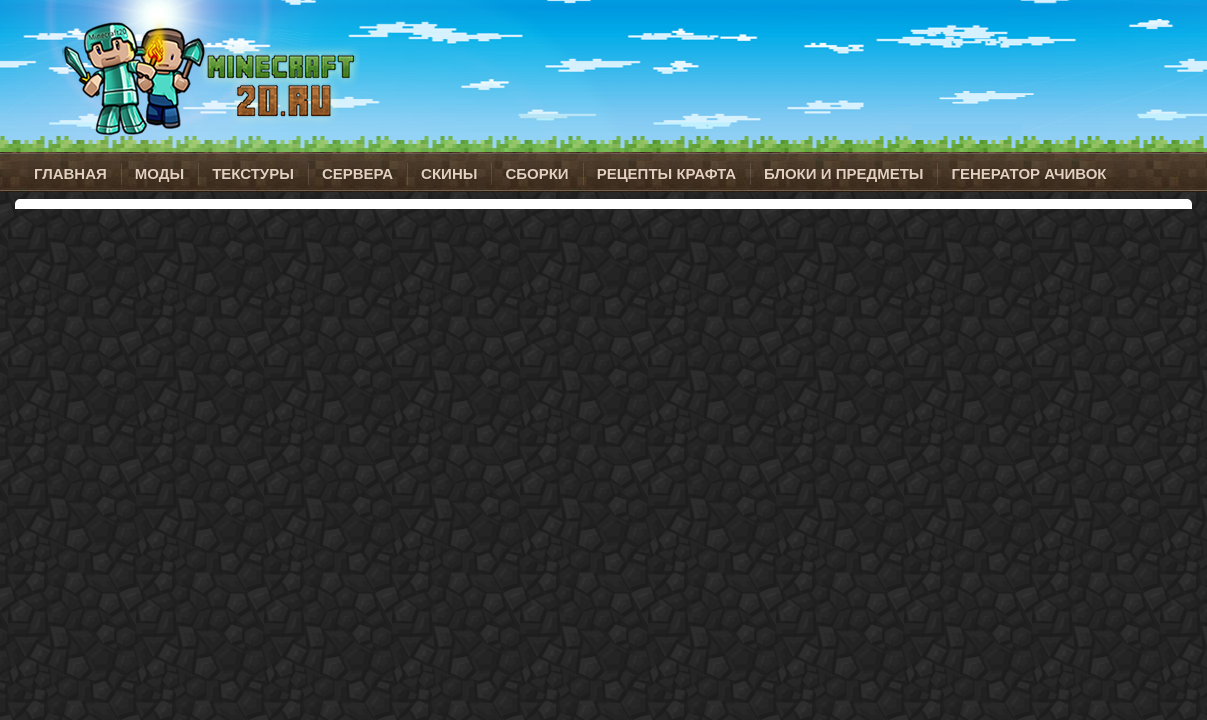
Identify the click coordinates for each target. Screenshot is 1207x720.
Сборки (536, 173)
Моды (159, 173)
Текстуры (253, 173)
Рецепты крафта (666, 173)
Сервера (357, 173)
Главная (70, 173)
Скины (449, 173)
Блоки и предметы (843, 173)
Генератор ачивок (1028, 173)
